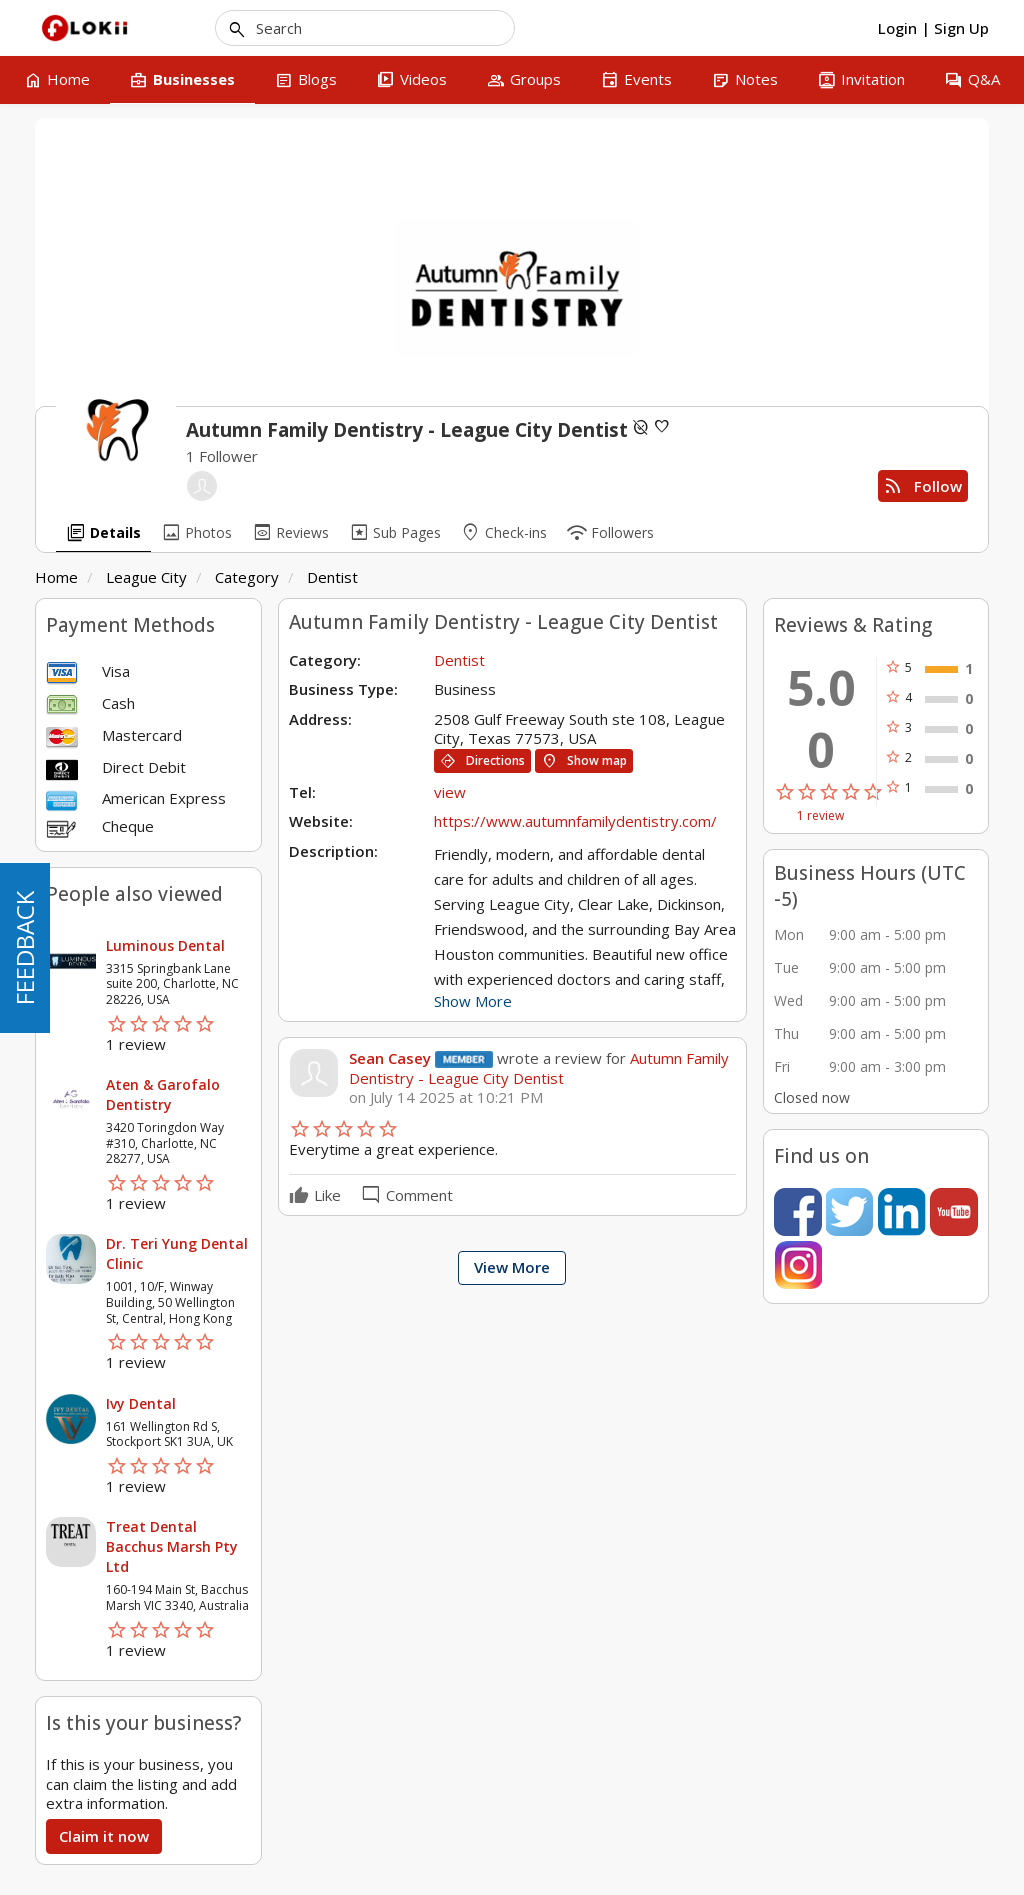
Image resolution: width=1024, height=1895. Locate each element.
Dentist (332, 577)
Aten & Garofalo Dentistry (163, 1094)
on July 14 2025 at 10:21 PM (446, 1097)
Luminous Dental (165, 945)
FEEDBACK (24, 948)
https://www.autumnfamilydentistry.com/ (575, 821)
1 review (820, 816)
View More (512, 1267)
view (450, 792)
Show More (473, 1001)
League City (146, 577)
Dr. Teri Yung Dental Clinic (177, 1253)
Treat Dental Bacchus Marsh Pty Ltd (172, 1546)
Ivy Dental (141, 1403)
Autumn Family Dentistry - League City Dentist (539, 1068)
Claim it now (104, 1836)
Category (247, 577)
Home (56, 577)
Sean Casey (390, 1058)
